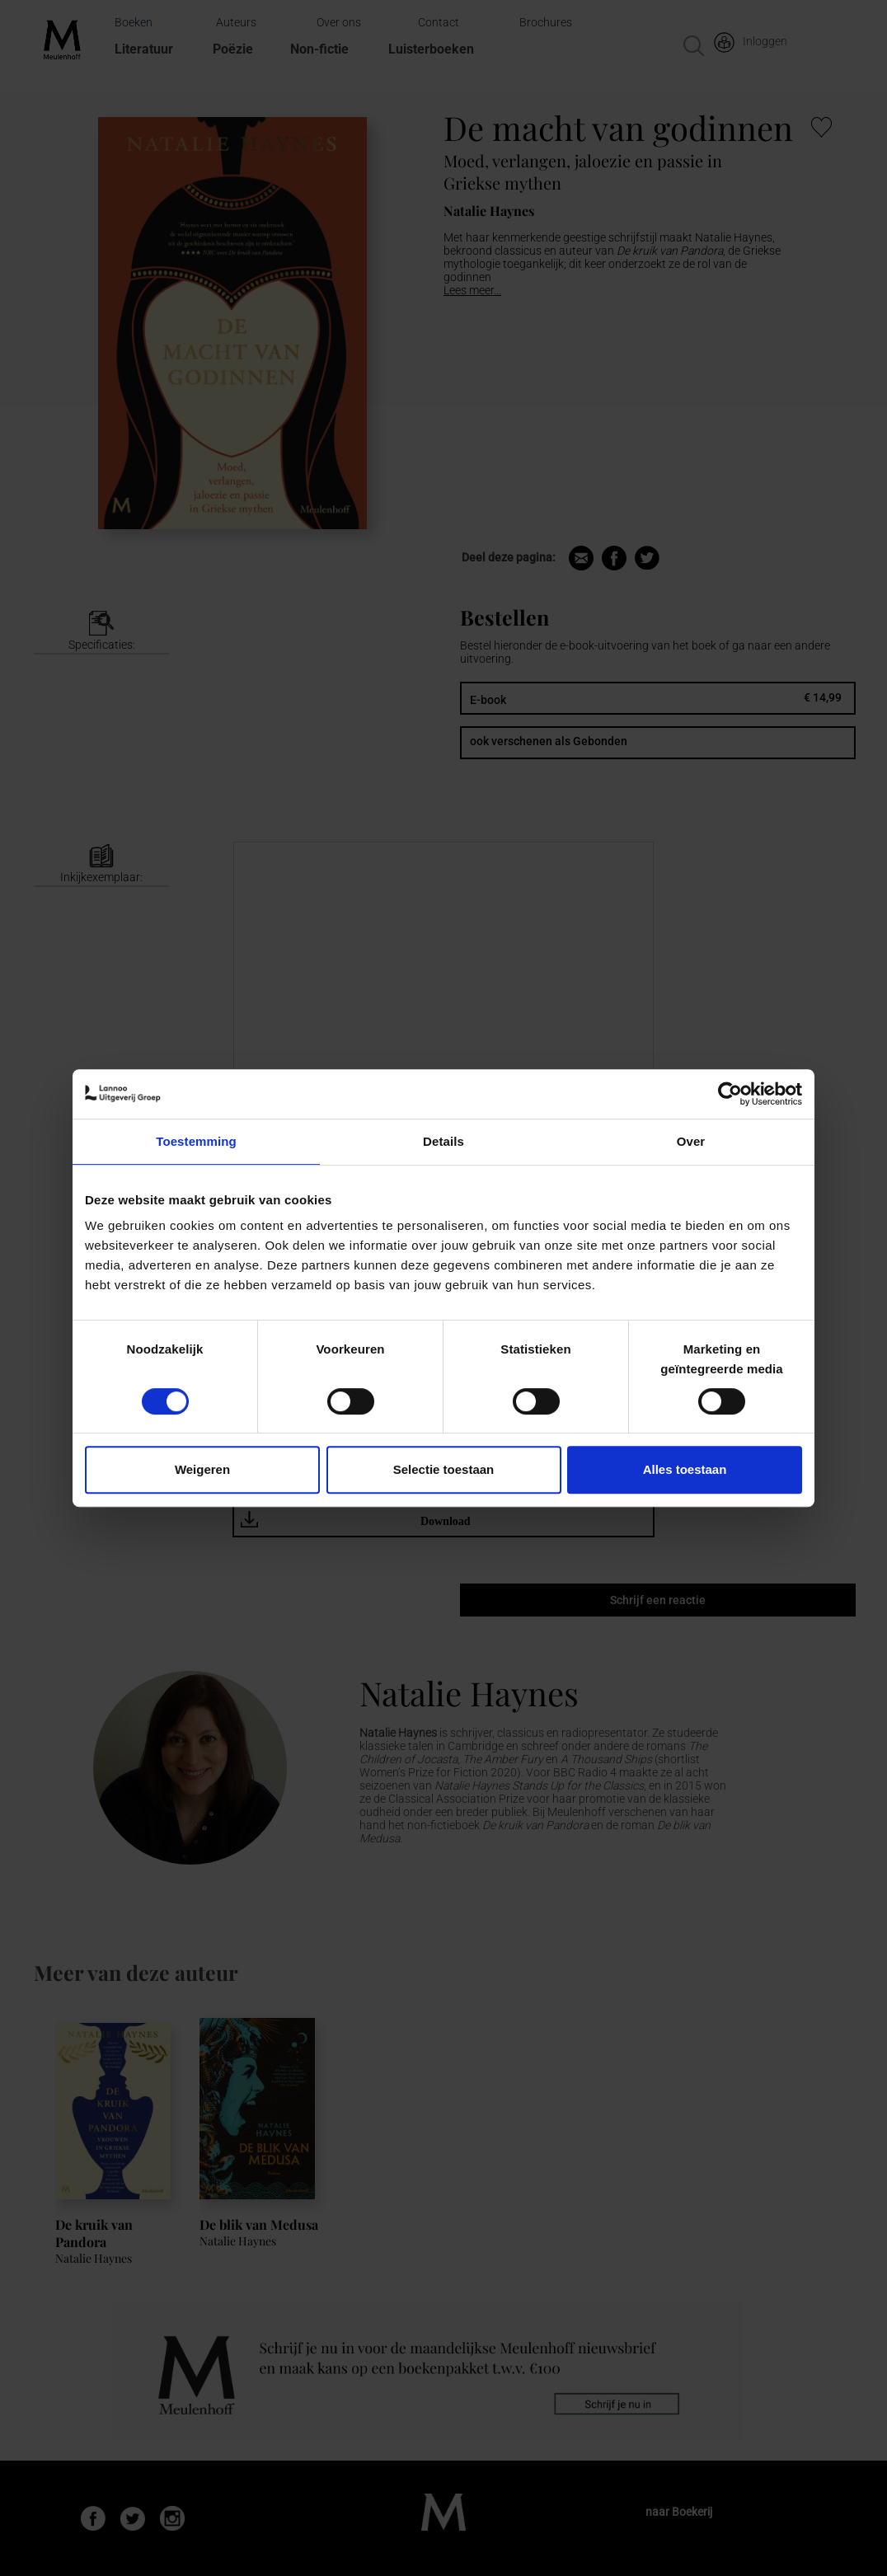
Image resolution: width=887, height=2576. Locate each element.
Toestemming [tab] (196, 1141)
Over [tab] (691, 1141)
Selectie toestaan (444, 1469)
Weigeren (202, 1469)
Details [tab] (443, 1141)
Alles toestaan (685, 1469)
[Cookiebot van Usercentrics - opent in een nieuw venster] (730, 1094)
